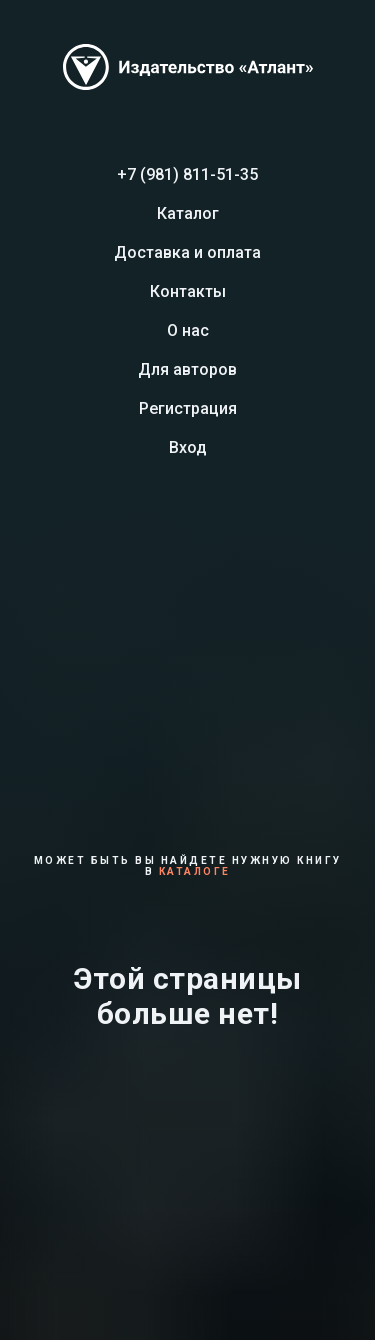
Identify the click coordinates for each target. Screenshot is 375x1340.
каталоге (195, 871)
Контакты (188, 291)
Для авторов (187, 369)
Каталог (188, 213)
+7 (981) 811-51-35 (187, 174)
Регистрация (188, 408)
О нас (188, 330)
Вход (188, 447)
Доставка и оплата (187, 252)
